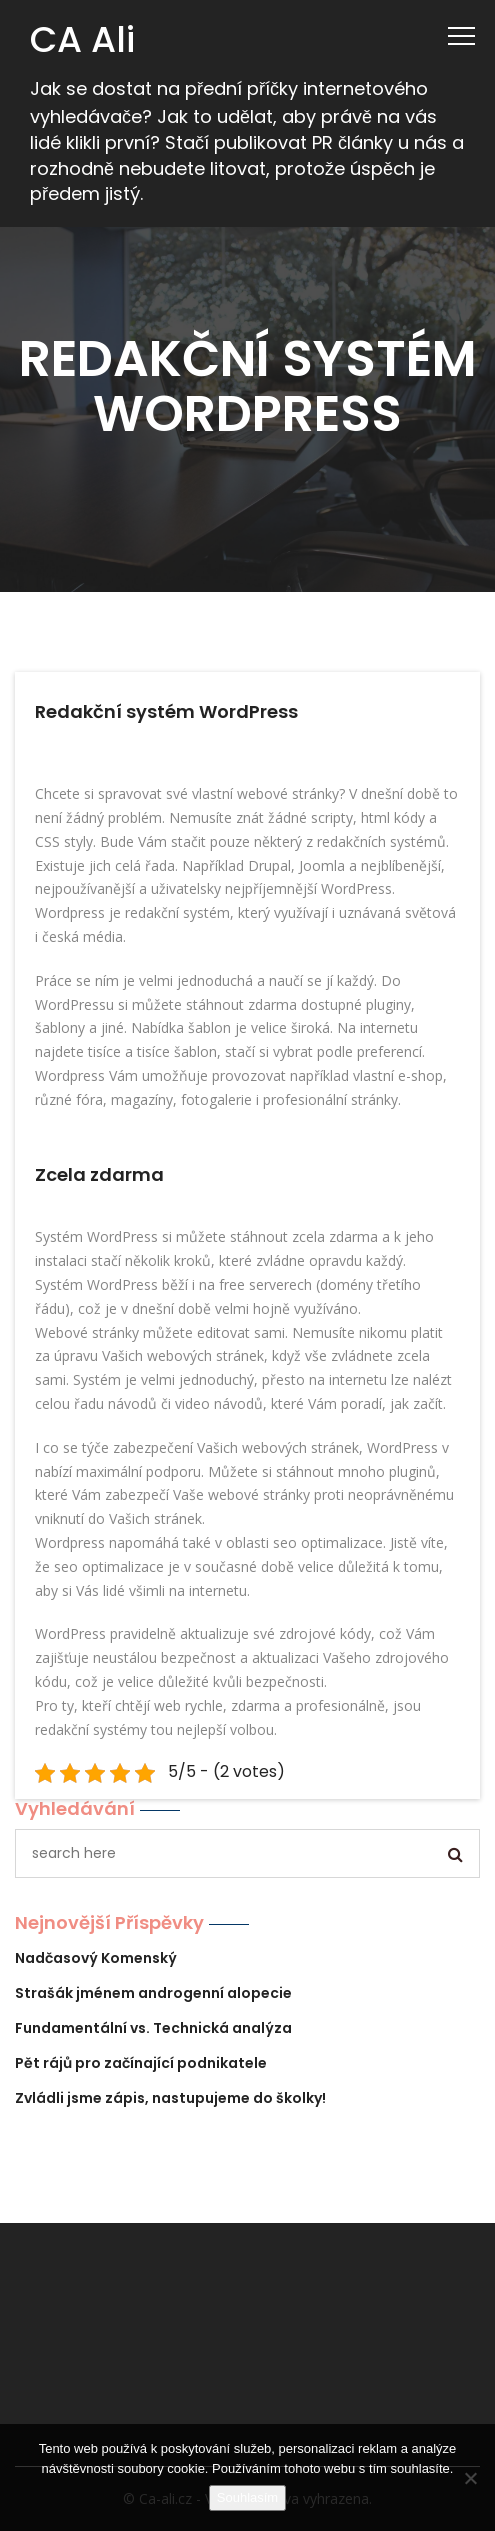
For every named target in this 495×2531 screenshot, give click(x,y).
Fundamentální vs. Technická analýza (153, 2028)
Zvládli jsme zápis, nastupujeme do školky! (170, 2098)
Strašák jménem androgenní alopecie (153, 1993)
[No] (470, 2478)
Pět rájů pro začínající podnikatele (141, 2063)
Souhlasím (247, 2497)
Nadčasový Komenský (96, 1958)
